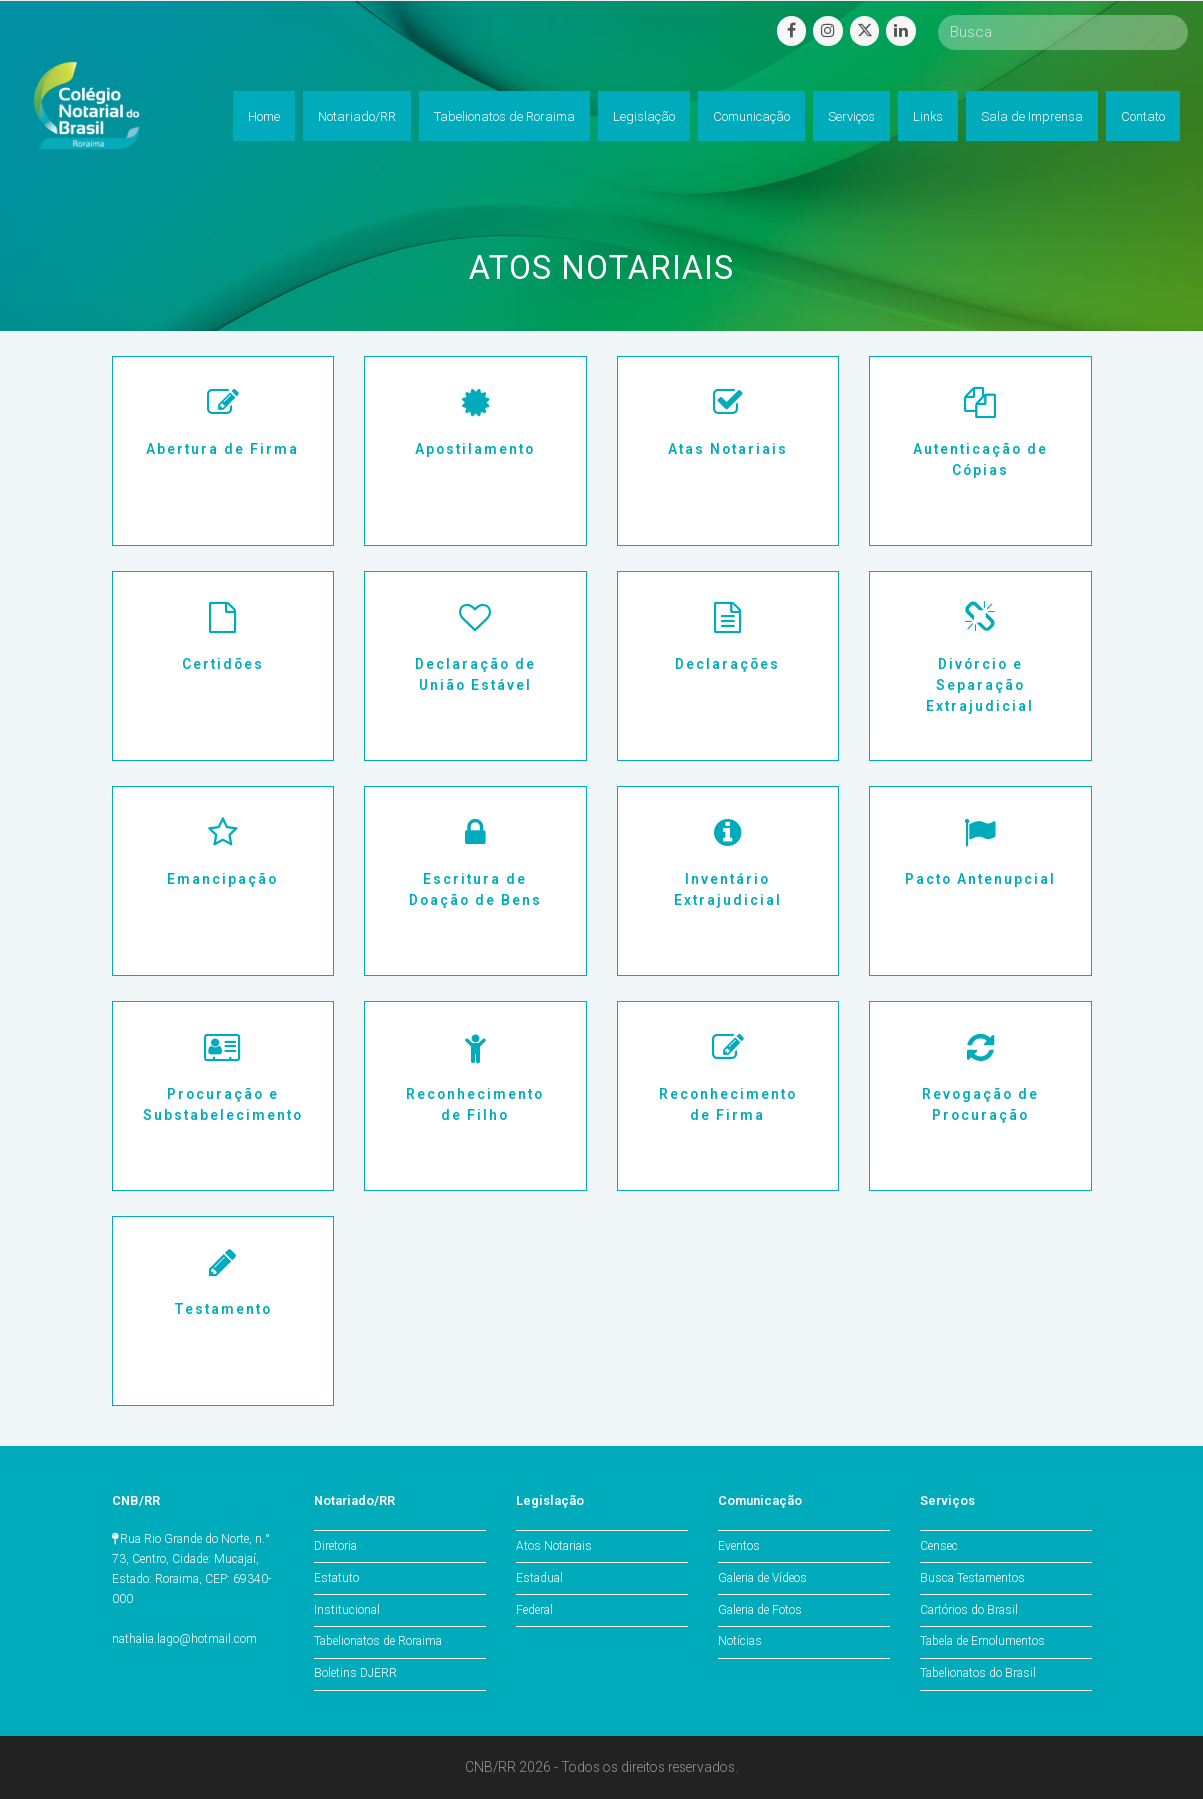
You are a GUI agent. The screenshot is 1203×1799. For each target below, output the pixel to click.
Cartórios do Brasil (969, 1610)
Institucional (347, 1610)
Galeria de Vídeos (762, 1578)
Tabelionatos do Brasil (978, 1673)
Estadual (539, 1578)
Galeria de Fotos (760, 1610)
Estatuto (336, 1578)
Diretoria (335, 1546)
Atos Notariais (554, 1546)
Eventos (739, 1546)
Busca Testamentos (972, 1578)
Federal (534, 1610)
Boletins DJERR (355, 1673)
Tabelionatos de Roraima (378, 1641)
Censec (939, 1546)
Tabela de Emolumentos (982, 1641)
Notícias (740, 1641)
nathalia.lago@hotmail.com (184, 1639)
